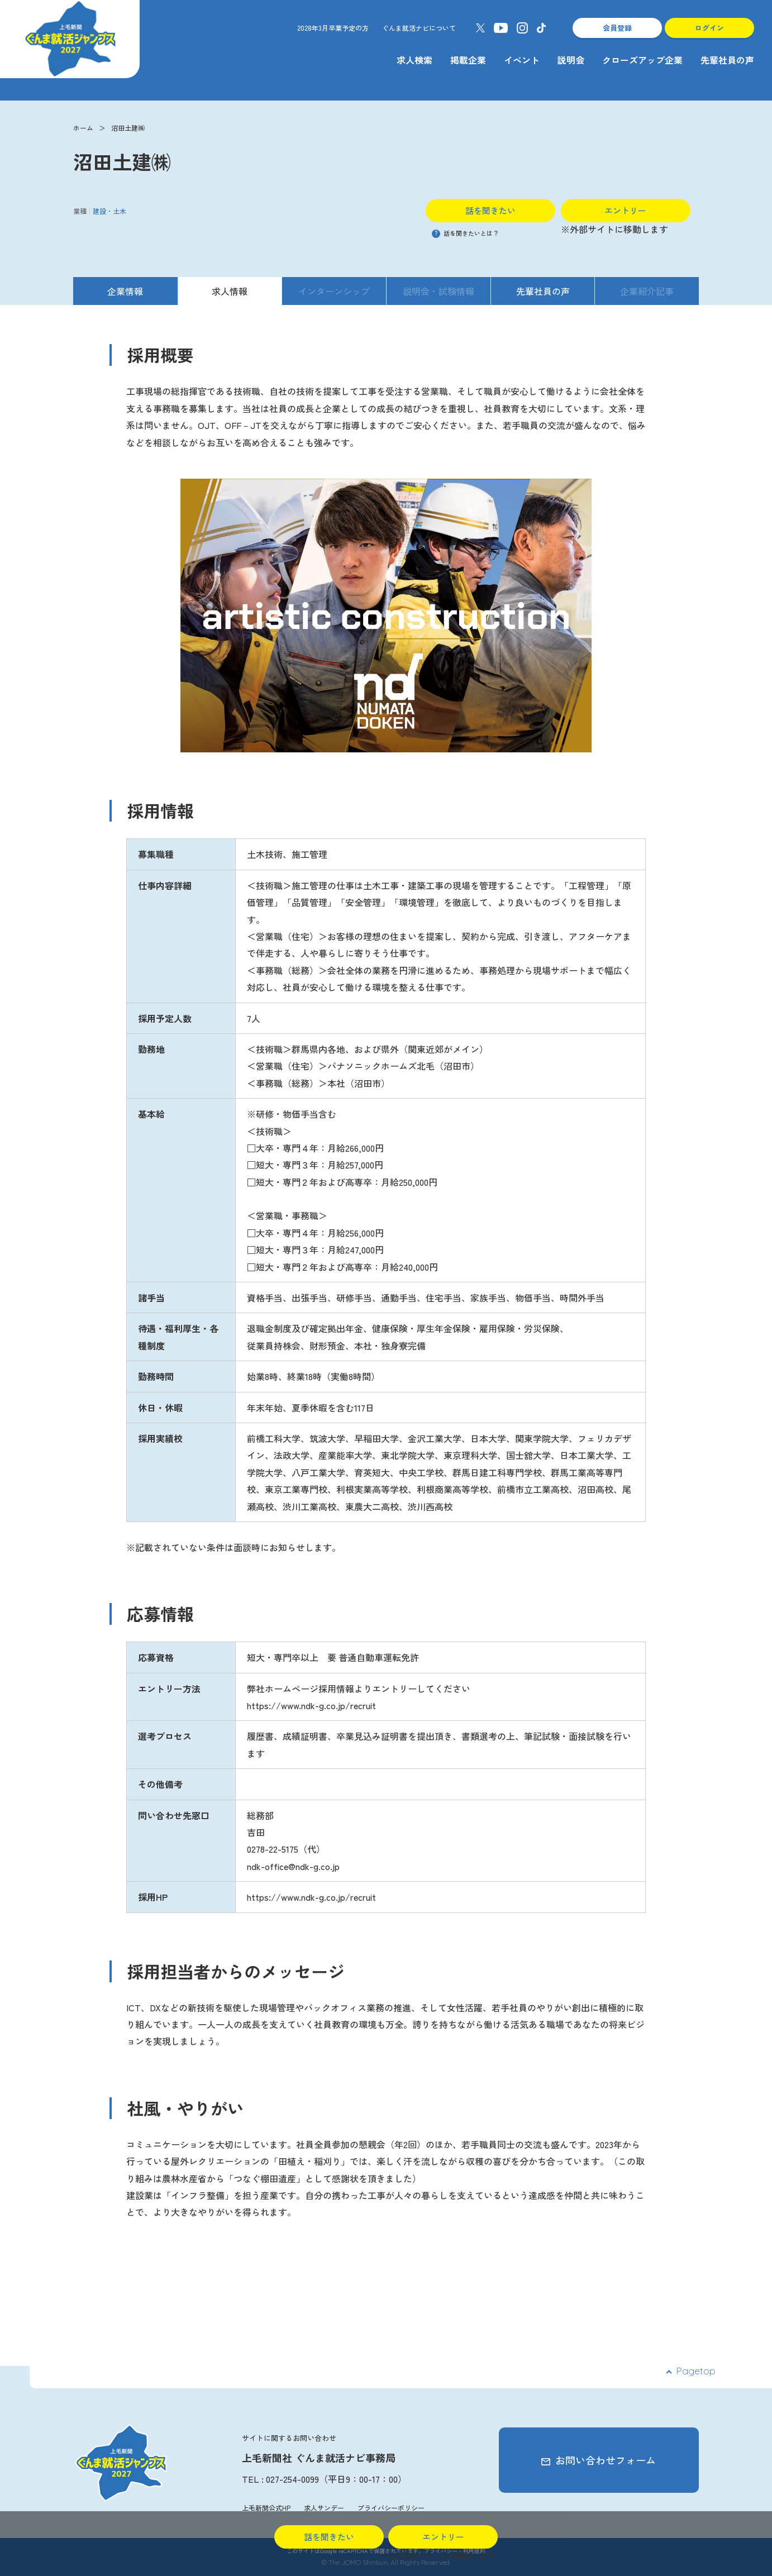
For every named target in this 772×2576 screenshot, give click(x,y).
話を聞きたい (490, 210)
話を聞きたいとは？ (465, 232)
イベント (522, 59)
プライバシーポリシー (391, 2507)
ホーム (83, 127)
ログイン (709, 27)
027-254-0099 (292, 2479)
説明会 (570, 59)
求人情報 (229, 291)
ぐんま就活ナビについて (419, 27)
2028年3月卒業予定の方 (333, 27)
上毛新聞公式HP (266, 2507)
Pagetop (696, 2370)
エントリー (625, 210)
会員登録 (617, 27)
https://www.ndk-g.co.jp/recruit (311, 1897)
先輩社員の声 (727, 59)
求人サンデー (324, 2507)
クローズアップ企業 (642, 59)
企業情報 (125, 291)
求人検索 (414, 59)
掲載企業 (468, 59)
